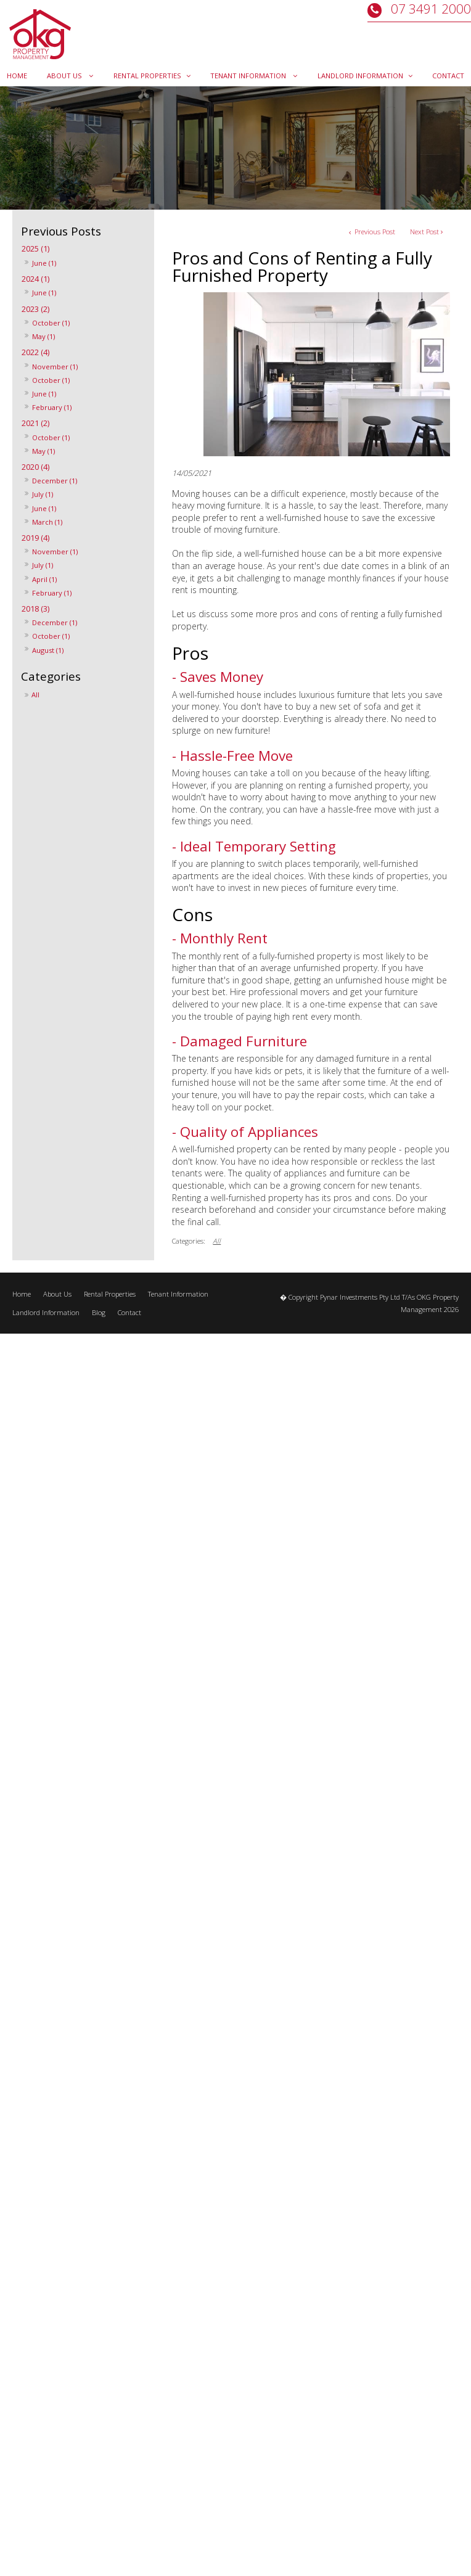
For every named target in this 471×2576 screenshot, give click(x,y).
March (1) (47, 522)
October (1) (51, 322)
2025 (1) (35, 249)
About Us (57, 1293)
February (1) (52, 407)
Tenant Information (178, 1293)
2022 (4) (35, 352)
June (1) (44, 263)
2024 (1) (35, 279)
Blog (98, 1312)
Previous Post (374, 231)
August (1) (47, 650)
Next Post (424, 231)
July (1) (42, 494)
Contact (129, 1312)
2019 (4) (35, 538)
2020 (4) (35, 467)
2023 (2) (35, 309)
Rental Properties (110, 1293)
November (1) (55, 366)
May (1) (43, 336)
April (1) (44, 579)
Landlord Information (46, 1312)
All (35, 694)
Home (21, 1293)
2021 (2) (35, 423)
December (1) (54, 480)
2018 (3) (35, 609)
